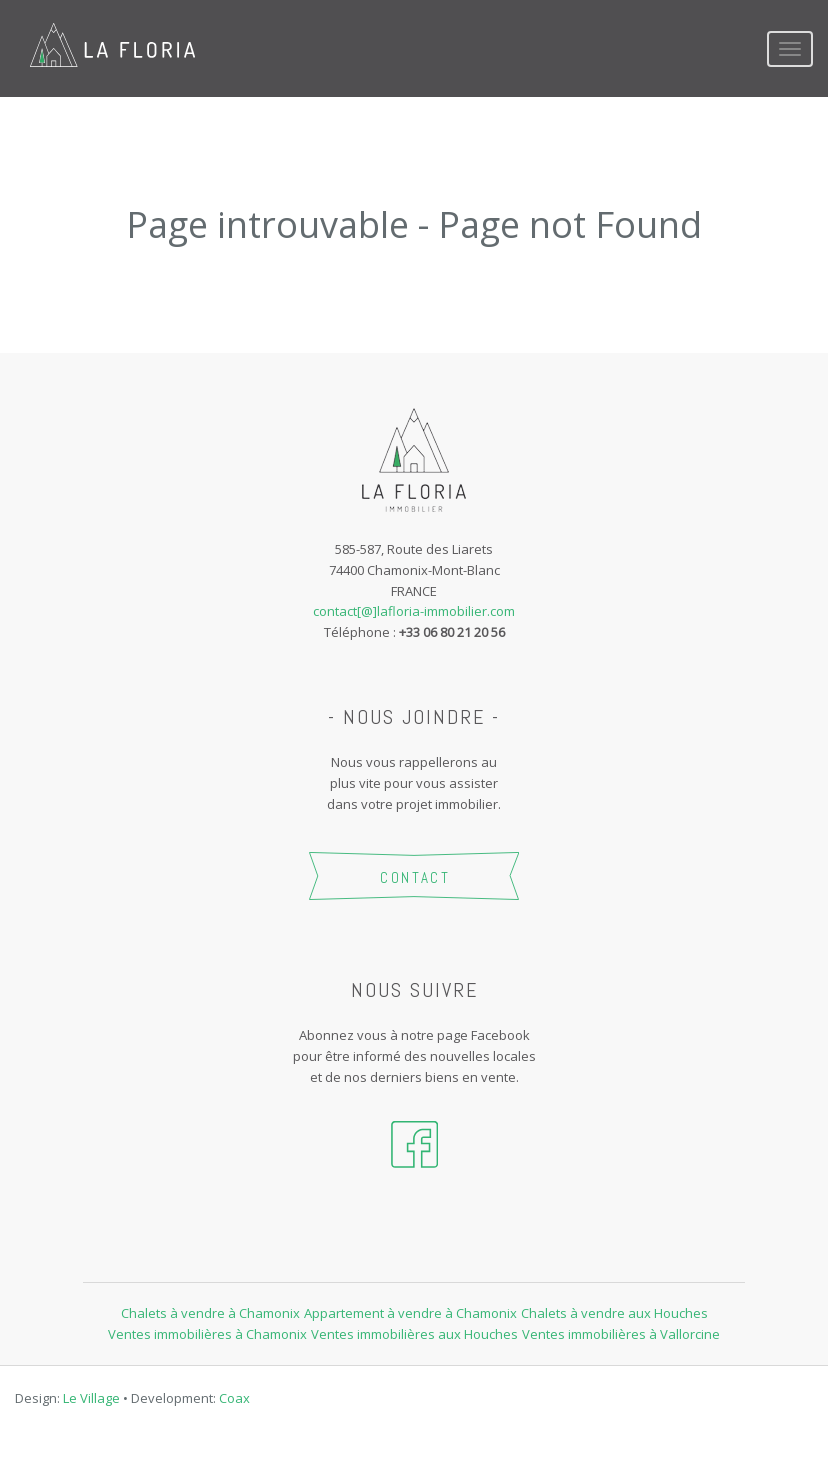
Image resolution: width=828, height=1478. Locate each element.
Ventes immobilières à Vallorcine (621, 1334)
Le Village (91, 1398)
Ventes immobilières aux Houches (414, 1334)
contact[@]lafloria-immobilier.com (414, 611)
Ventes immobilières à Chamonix (207, 1334)
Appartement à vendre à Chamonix (410, 1313)
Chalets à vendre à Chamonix (210, 1313)
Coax (234, 1398)
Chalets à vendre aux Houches (614, 1313)
